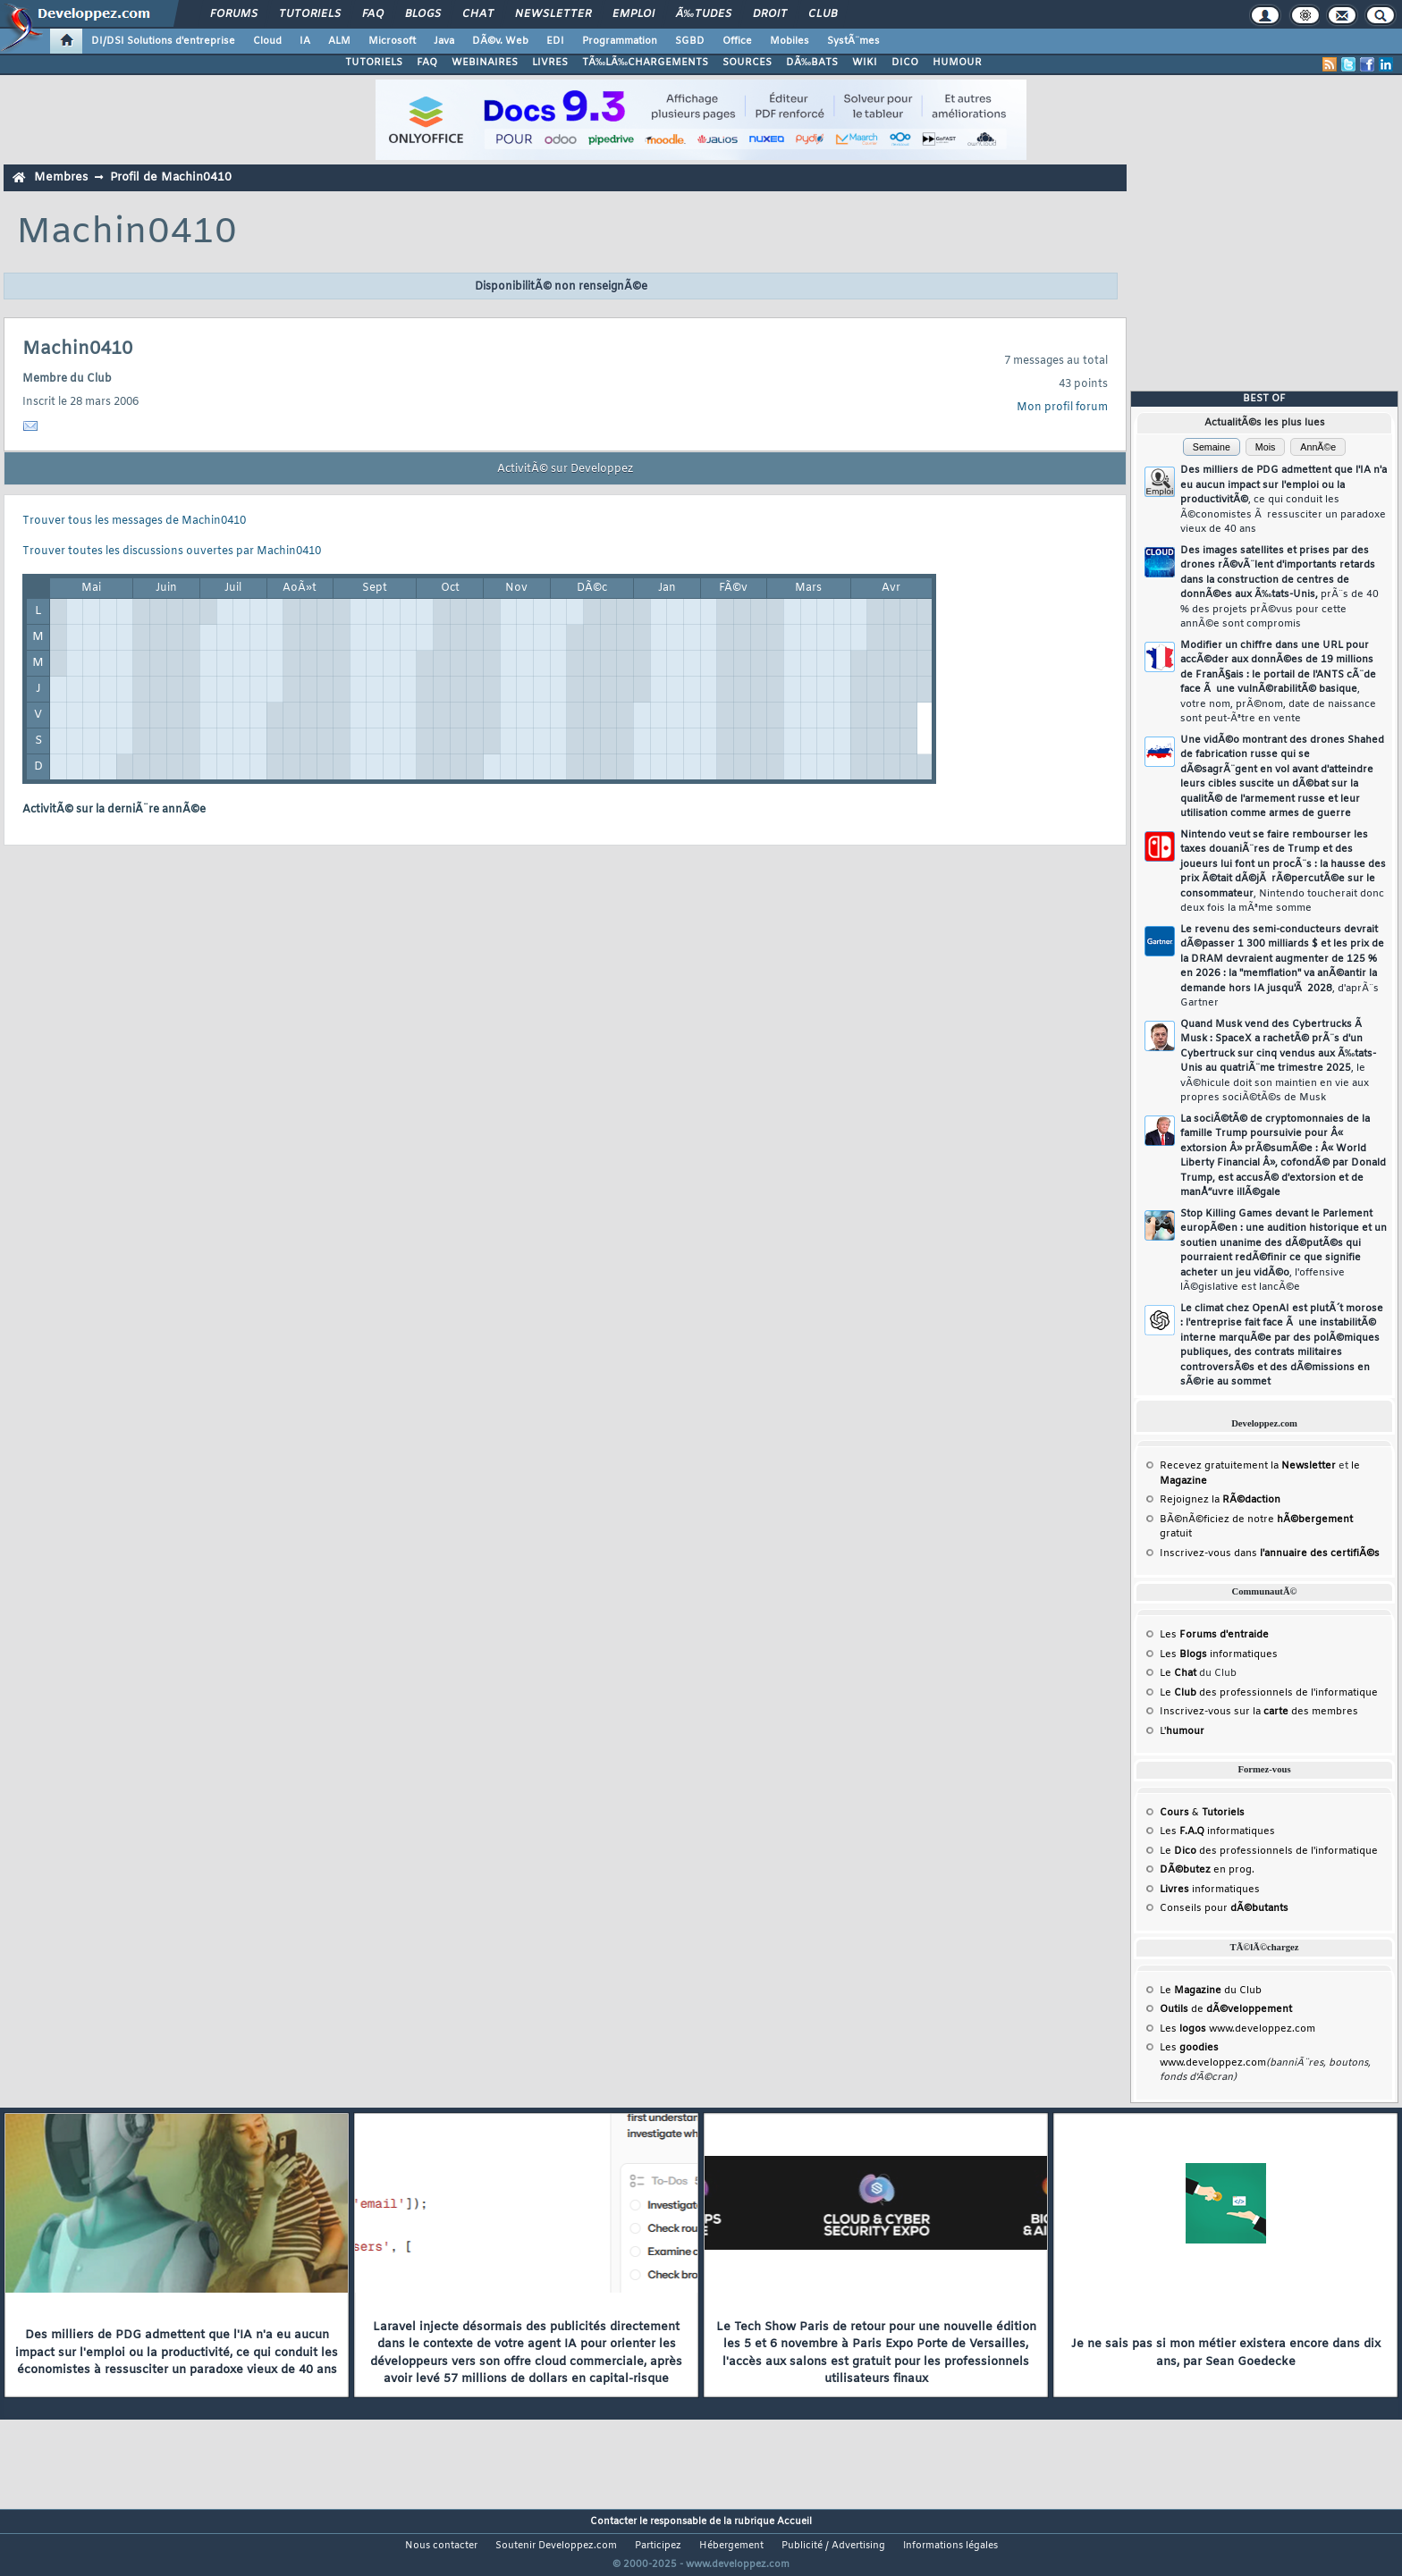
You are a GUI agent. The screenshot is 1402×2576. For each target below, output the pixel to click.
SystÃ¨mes (853, 41)
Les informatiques (1219, 1654)
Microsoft (392, 41)
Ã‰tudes (703, 14)
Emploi (633, 14)
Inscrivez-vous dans (1270, 1553)
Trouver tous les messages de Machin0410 (134, 521)
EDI (555, 41)
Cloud (267, 41)
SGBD (690, 41)
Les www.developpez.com (1237, 2029)
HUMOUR (957, 62)
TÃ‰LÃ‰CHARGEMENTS (645, 62)
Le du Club (1211, 1990)
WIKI (864, 62)
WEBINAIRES (485, 62)
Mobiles (789, 41)
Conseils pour (1224, 1908)
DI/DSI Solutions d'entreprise (163, 41)
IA (305, 41)
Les (1214, 1635)
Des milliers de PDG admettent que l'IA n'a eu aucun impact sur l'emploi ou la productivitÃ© (1283, 499)
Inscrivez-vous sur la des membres (1259, 1711)
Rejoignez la (1220, 1500)
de (1226, 2009)
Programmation (619, 41)
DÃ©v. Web (500, 41)
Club (823, 14)
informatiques (1210, 1889)
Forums (233, 14)
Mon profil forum (1062, 407)
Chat (477, 14)
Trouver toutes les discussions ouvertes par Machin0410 (171, 551)
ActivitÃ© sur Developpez (565, 469)
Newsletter (553, 14)
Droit (770, 14)
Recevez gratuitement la (1248, 1466)
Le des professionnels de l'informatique (1269, 1693)
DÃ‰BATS (812, 62)
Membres (61, 177)
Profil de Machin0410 (171, 177)
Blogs (423, 14)
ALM (339, 41)
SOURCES (747, 62)
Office (737, 41)
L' (1182, 1731)
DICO (904, 62)
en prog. (1207, 1870)
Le (1178, 1673)
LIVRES (550, 62)
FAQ (372, 14)
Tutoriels (309, 14)
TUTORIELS (373, 62)
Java (444, 41)
